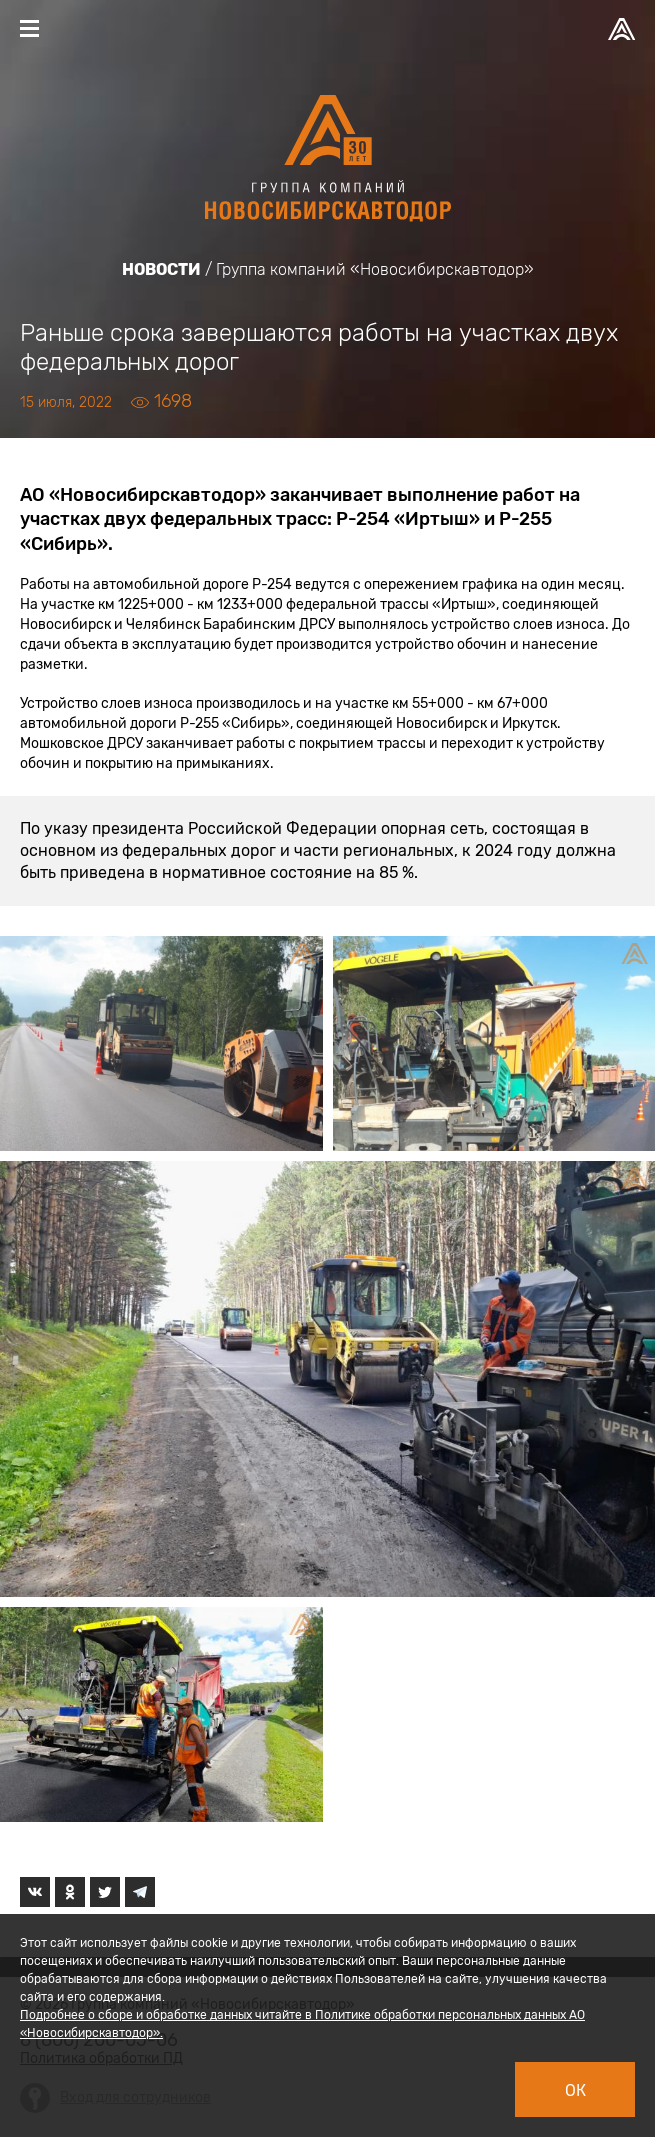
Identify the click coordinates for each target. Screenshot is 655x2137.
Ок (575, 2090)
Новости (161, 269)
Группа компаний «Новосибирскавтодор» (375, 269)
